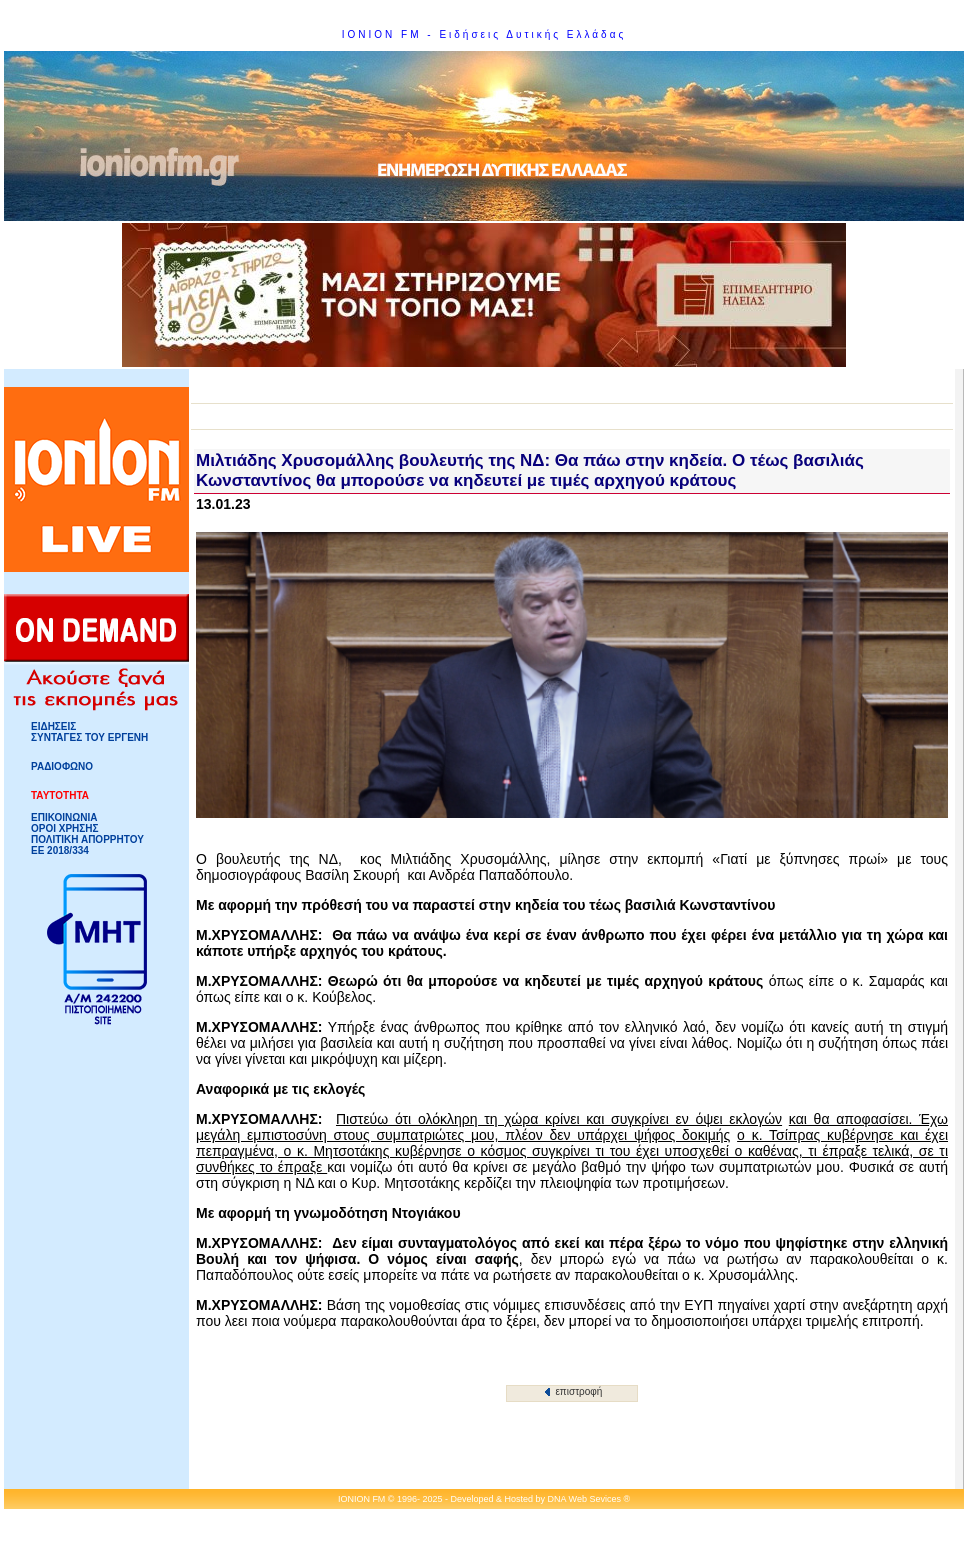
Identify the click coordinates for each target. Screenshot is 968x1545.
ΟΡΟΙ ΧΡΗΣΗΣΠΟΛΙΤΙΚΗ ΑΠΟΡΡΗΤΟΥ (87, 834)
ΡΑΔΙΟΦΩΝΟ (62, 766)
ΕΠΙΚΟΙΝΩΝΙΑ (64, 817)
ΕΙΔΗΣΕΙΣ (53, 726)
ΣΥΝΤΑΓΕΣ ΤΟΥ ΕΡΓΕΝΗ (89, 737)
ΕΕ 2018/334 (60, 850)
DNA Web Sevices (584, 1499)
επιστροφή (573, 1391)
